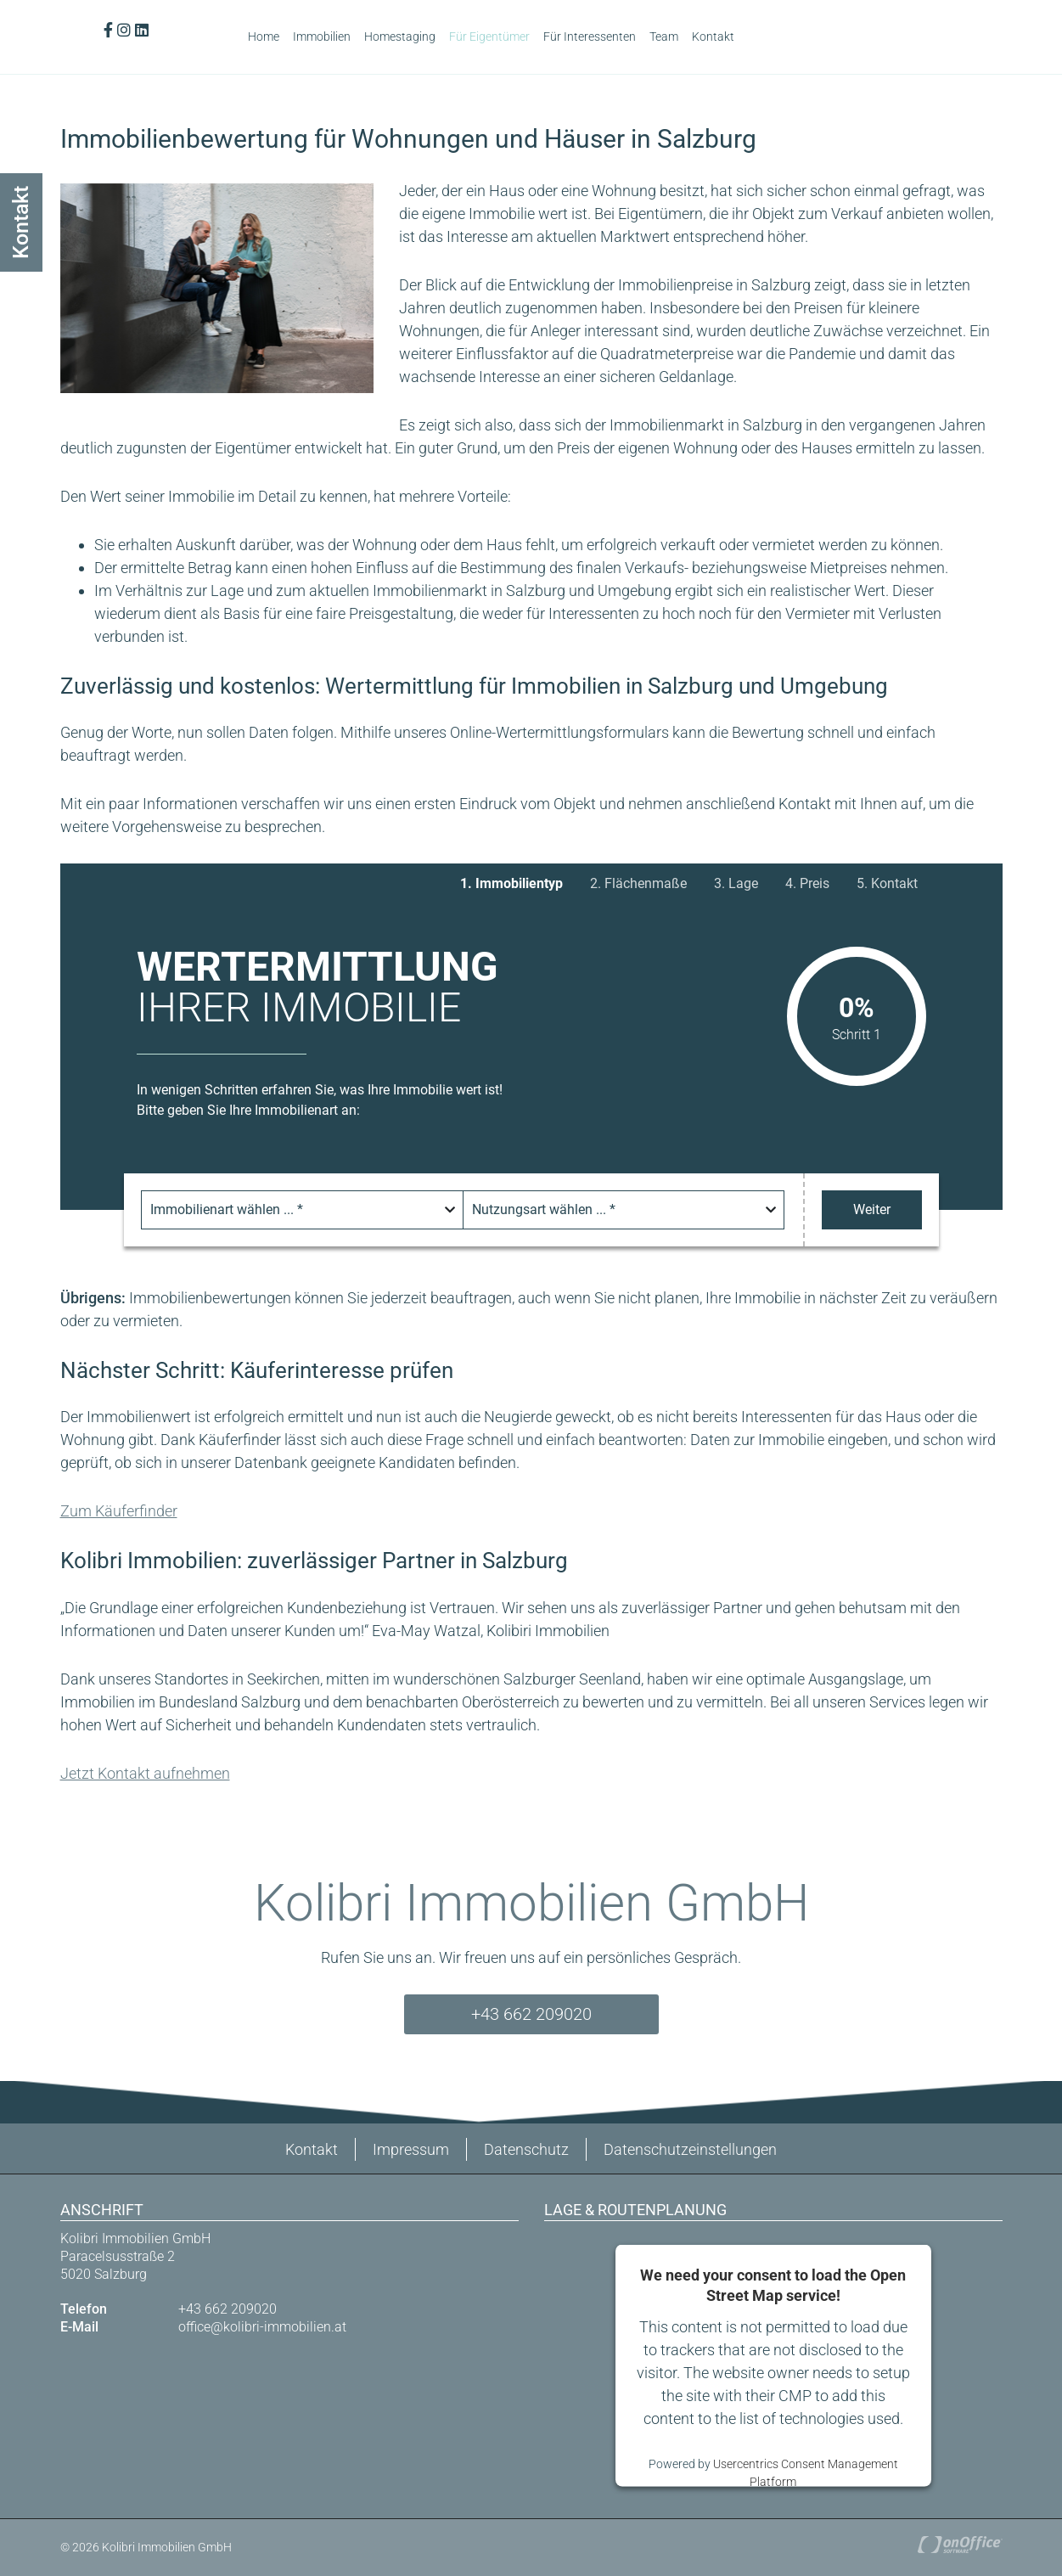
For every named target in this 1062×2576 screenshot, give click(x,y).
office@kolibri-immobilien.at (262, 2327)
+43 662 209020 (531, 2014)
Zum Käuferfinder (118, 1511)
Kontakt (713, 36)
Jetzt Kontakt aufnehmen (145, 1773)
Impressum (411, 2149)
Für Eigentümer (489, 36)
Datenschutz (526, 2149)
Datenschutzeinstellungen (690, 2149)
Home (263, 36)
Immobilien (322, 36)
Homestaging (399, 36)
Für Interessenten (589, 36)
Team (663, 36)
